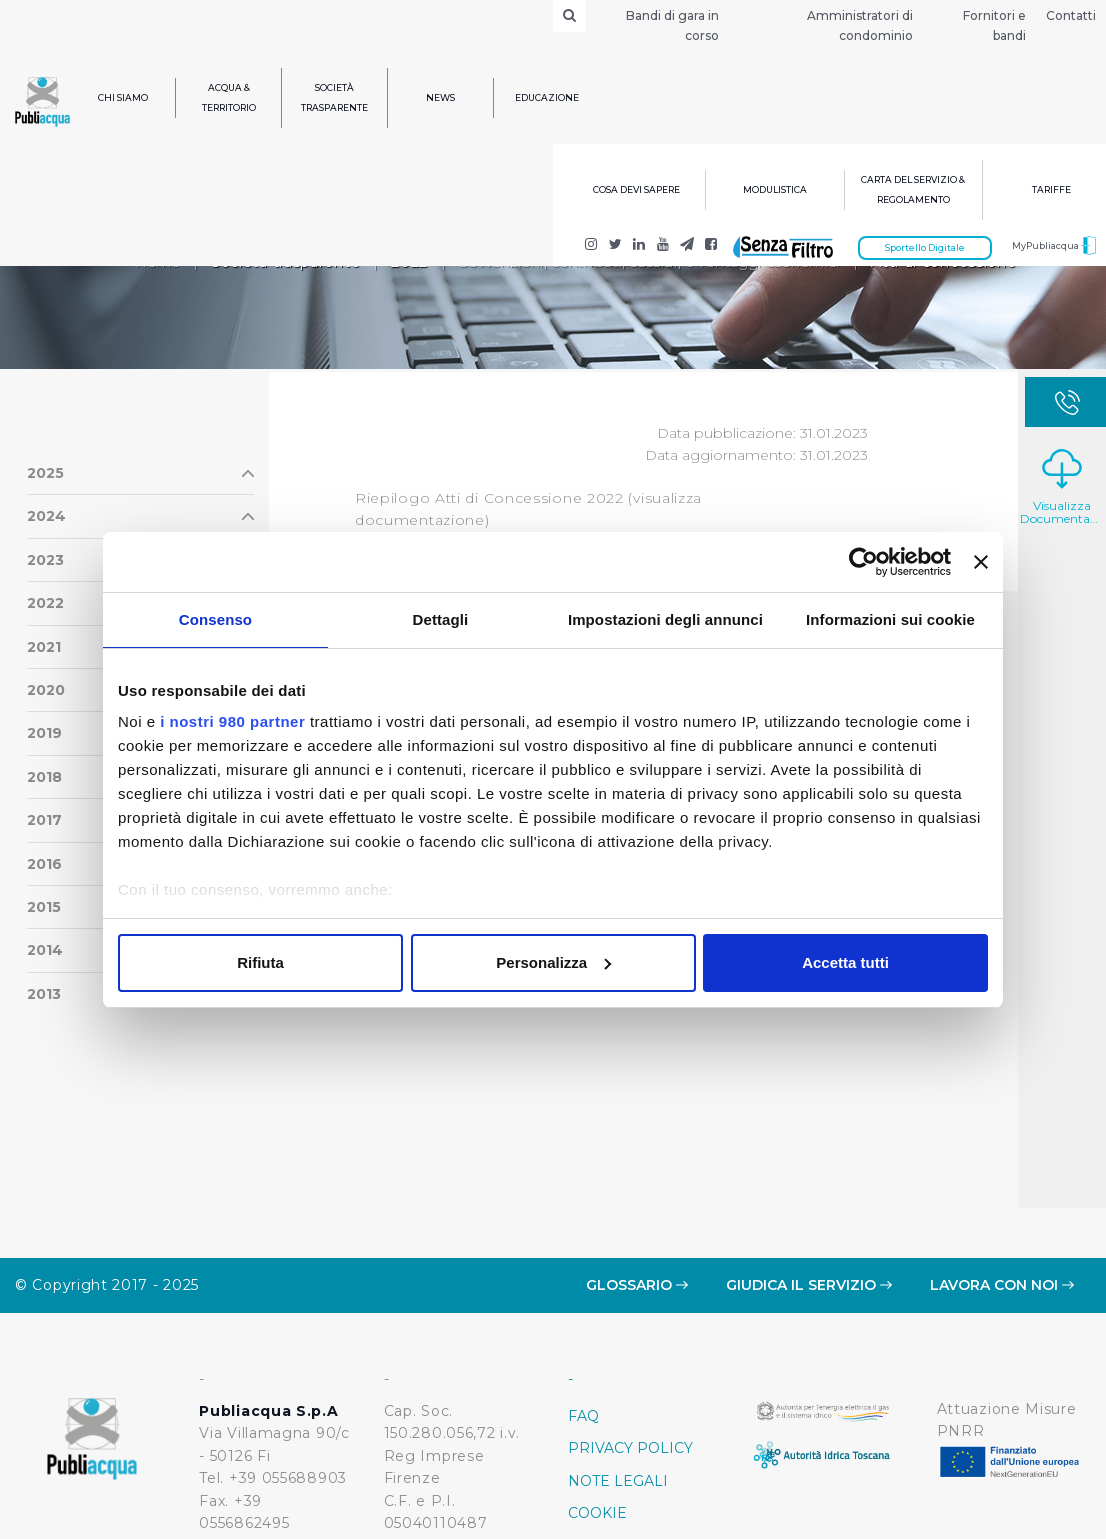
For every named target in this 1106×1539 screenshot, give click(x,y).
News (440, 97)
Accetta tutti (845, 962)
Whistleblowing (640, 1426)
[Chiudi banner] (981, 562)
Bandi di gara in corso (672, 25)
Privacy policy (630, 1328)
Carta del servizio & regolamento (913, 189)
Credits (600, 1458)
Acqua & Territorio (229, 97)
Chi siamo (123, 97)
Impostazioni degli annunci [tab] (665, 619)
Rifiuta (260, 962)
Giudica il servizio (809, 1165)
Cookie (597, 1393)
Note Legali (618, 1361)
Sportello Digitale (925, 247)
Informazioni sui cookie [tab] (890, 619)
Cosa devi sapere (636, 189)
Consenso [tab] (215, 619)
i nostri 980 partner (232, 721)
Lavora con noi (1002, 1165)
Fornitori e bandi (994, 25)
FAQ (583, 1296)
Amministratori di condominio (860, 25)
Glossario (637, 1165)
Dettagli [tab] (441, 619)
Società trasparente (334, 97)
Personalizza (553, 962)
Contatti (1071, 15)
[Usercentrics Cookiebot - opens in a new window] (863, 562)
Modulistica (775, 189)
